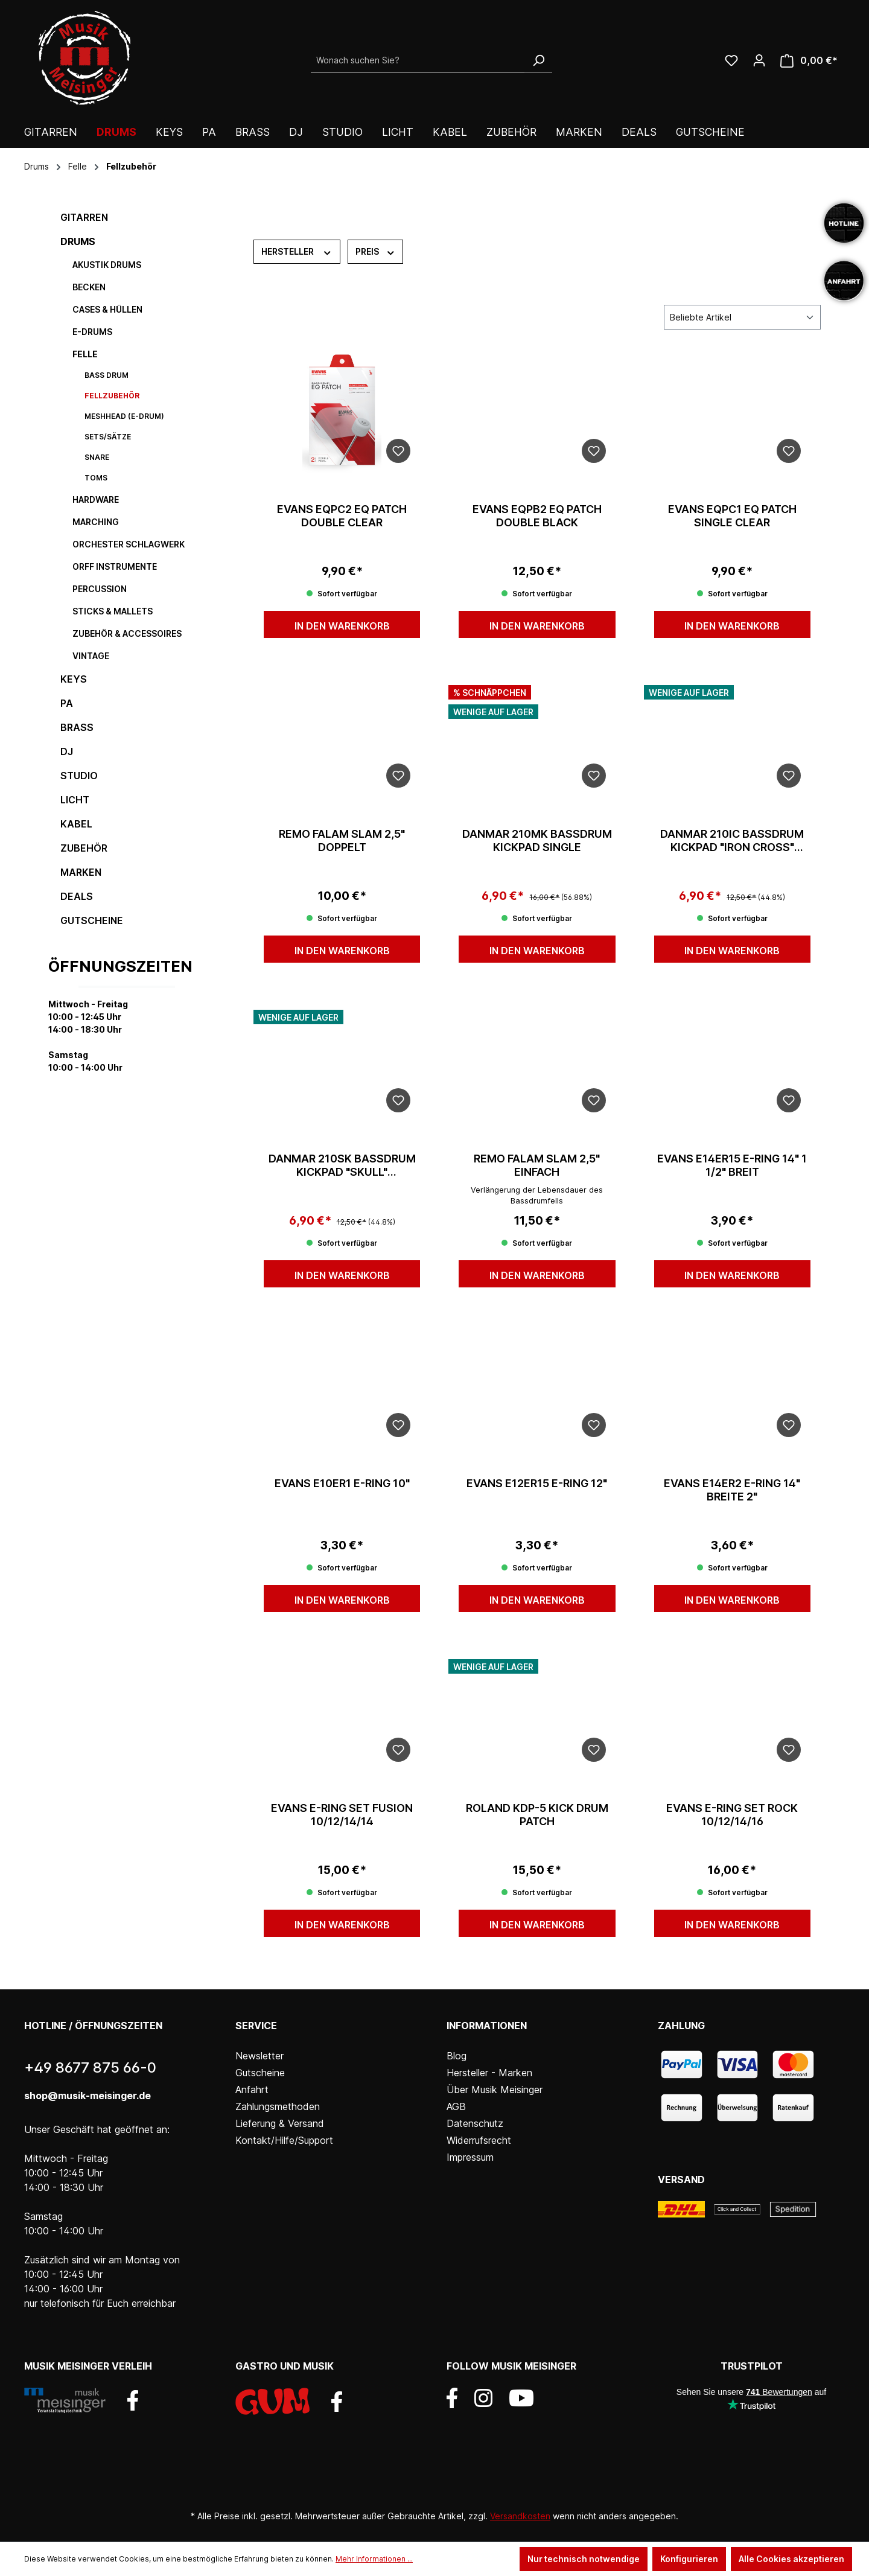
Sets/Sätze (107, 436)
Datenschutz (475, 2123)
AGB (456, 2106)
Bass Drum (106, 375)
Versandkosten (520, 2516)
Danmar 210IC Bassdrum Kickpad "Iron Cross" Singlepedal (732, 840)
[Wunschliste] (731, 60)
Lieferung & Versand (279, 2123)
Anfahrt (252, 2089)
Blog (456, 2056)
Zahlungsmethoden (277, 2106)
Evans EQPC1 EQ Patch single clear (732, 516)
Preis (375, 251)
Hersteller (297, 251)
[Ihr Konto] (759, 60)
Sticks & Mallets (112, 611)
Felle (85, 354)
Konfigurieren (689, 2559)
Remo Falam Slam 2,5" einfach (537, 1165)
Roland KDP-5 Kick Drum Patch (537, 1815)
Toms (95, 477)
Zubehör (83, 848)
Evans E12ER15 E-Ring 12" (536, 1483)
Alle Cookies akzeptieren (791, 2559)
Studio (79, 776)
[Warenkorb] (809, 60)
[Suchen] (538, 60)
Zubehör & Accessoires (127, 633)
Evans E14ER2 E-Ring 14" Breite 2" (732, 1490)
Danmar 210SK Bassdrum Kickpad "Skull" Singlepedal (342, 1165)
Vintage (90, 656)
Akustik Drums (106, 265)
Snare (96, 457)
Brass (77, 727)
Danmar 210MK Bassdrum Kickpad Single (537, 840)
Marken (80, 872)
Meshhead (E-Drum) (124, 416)
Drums (77, 241)
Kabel (76, 824)
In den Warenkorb (342, 626)
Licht (74, 800)
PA (66, 703)
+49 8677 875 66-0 (90, 2067)
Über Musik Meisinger (495, 2089)
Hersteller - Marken (489, 2073)
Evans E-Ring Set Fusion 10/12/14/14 (342, 1815)
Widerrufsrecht (479, 2140)
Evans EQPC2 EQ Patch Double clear (342, 516)
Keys (73, 679)
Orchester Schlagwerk (128, 544)
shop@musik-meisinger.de (87, 2096)
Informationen (487, 2026)
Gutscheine (91, 920)
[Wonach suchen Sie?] (418, 60)
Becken (89, 287)
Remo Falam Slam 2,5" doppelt (342, 840)
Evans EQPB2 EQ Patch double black (537, 516)
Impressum (470, 2157)
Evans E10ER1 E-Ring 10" (342, 1483)
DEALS (76, 896)
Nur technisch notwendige (583, 2559)
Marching (95, 522)
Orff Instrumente (114, 566)
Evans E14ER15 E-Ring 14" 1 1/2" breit (732, 1165)
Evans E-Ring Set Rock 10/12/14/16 (732, 1815)
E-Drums (92, 332)
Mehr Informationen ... (374, 2558)
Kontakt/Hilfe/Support (284, 2140)
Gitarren (84, 217)
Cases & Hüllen (107, 309)
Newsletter (259, 2056)
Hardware (95, 499)
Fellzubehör (111, 395)
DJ (66, 751)
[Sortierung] (742, 317)
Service (256, 2026)
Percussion (99, 589)
